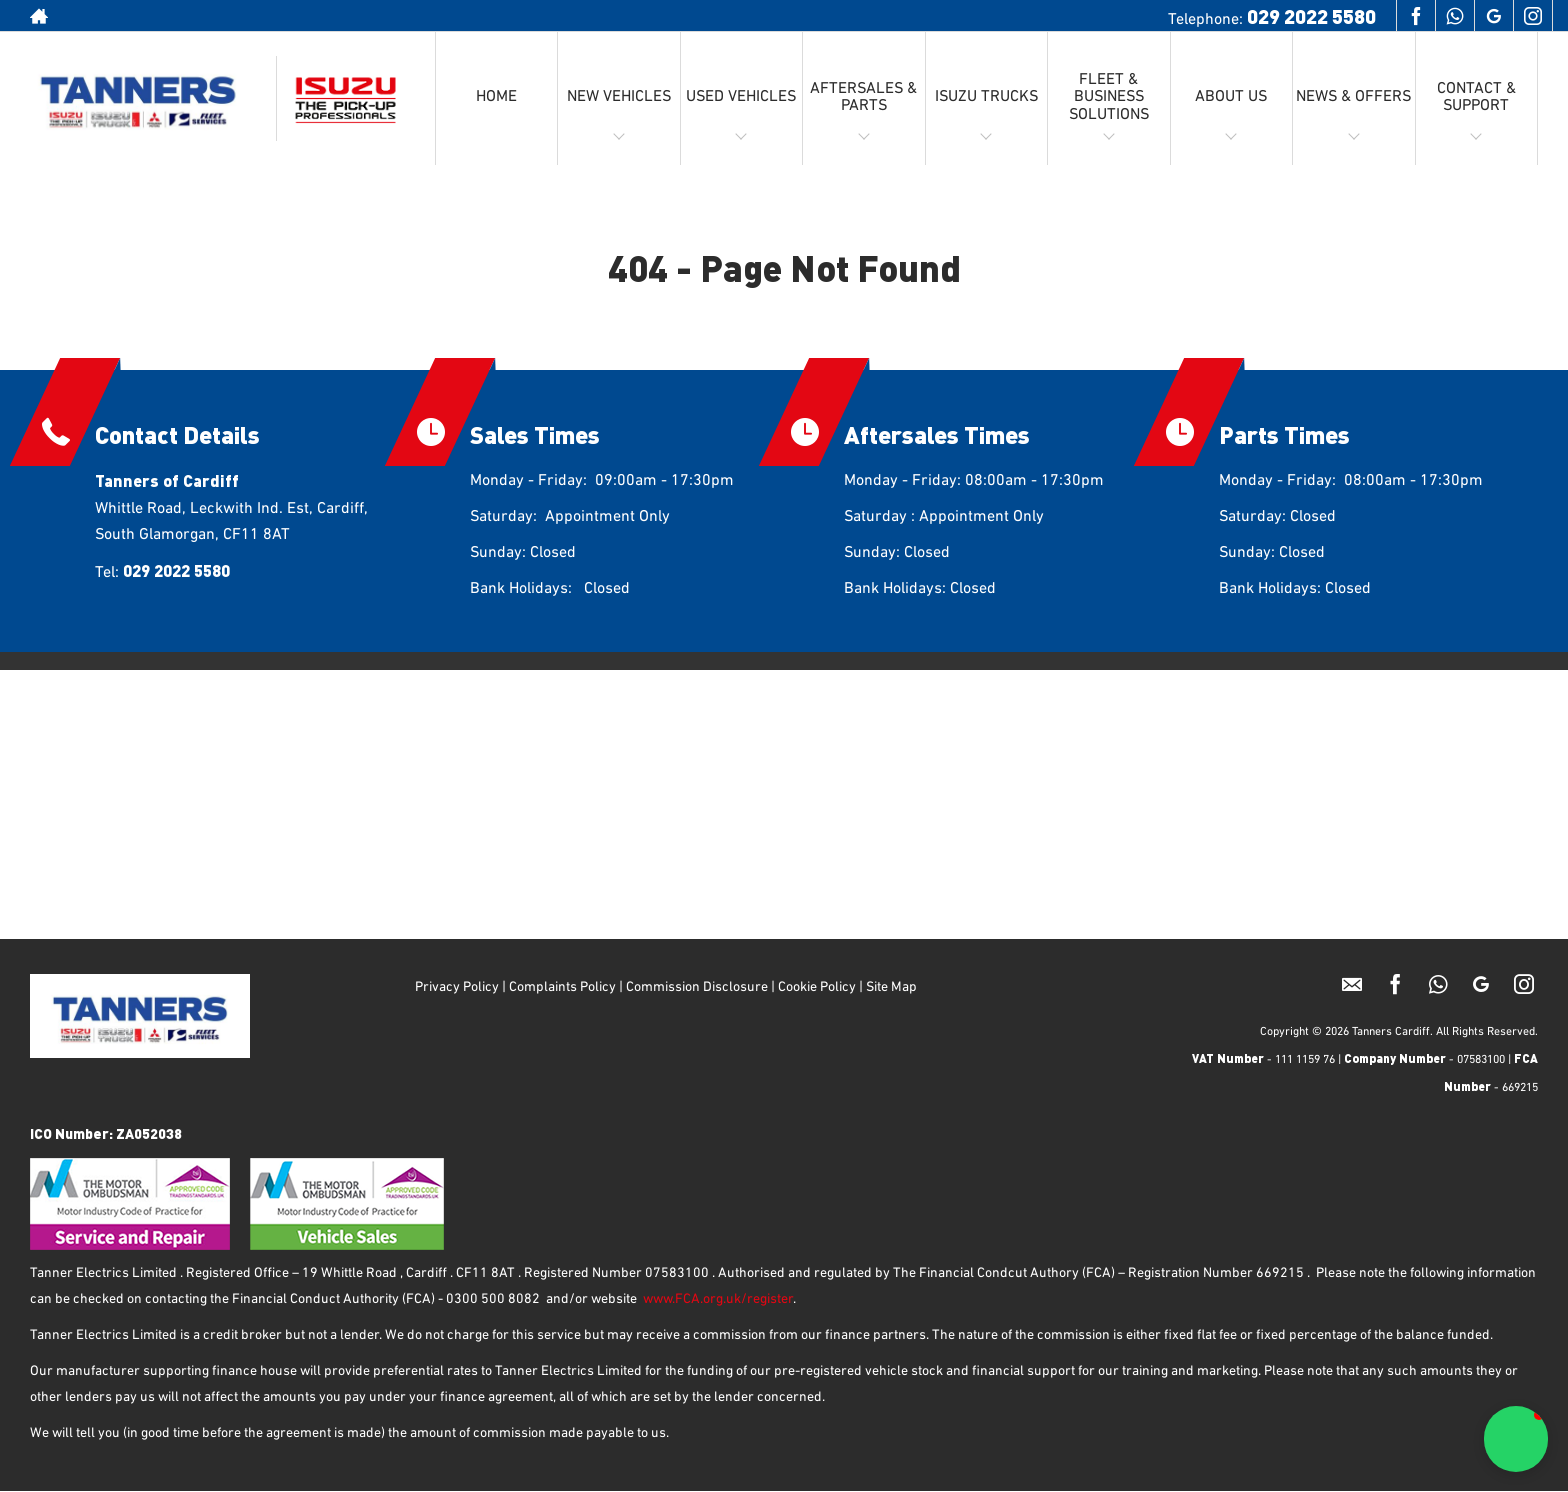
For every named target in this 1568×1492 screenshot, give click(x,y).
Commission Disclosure (697, 987)
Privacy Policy (457, 987)
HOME (496, 97)
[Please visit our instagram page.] (1532, 16)
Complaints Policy (561, 987)
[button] (1516, 1439)
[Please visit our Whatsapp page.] (1454, 16)
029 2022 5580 (1311, 15)
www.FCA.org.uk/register (718, 1299)
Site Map (893, 987)
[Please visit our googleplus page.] (1493, 16)
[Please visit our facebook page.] (1415, 16)
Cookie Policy (817, 987)
